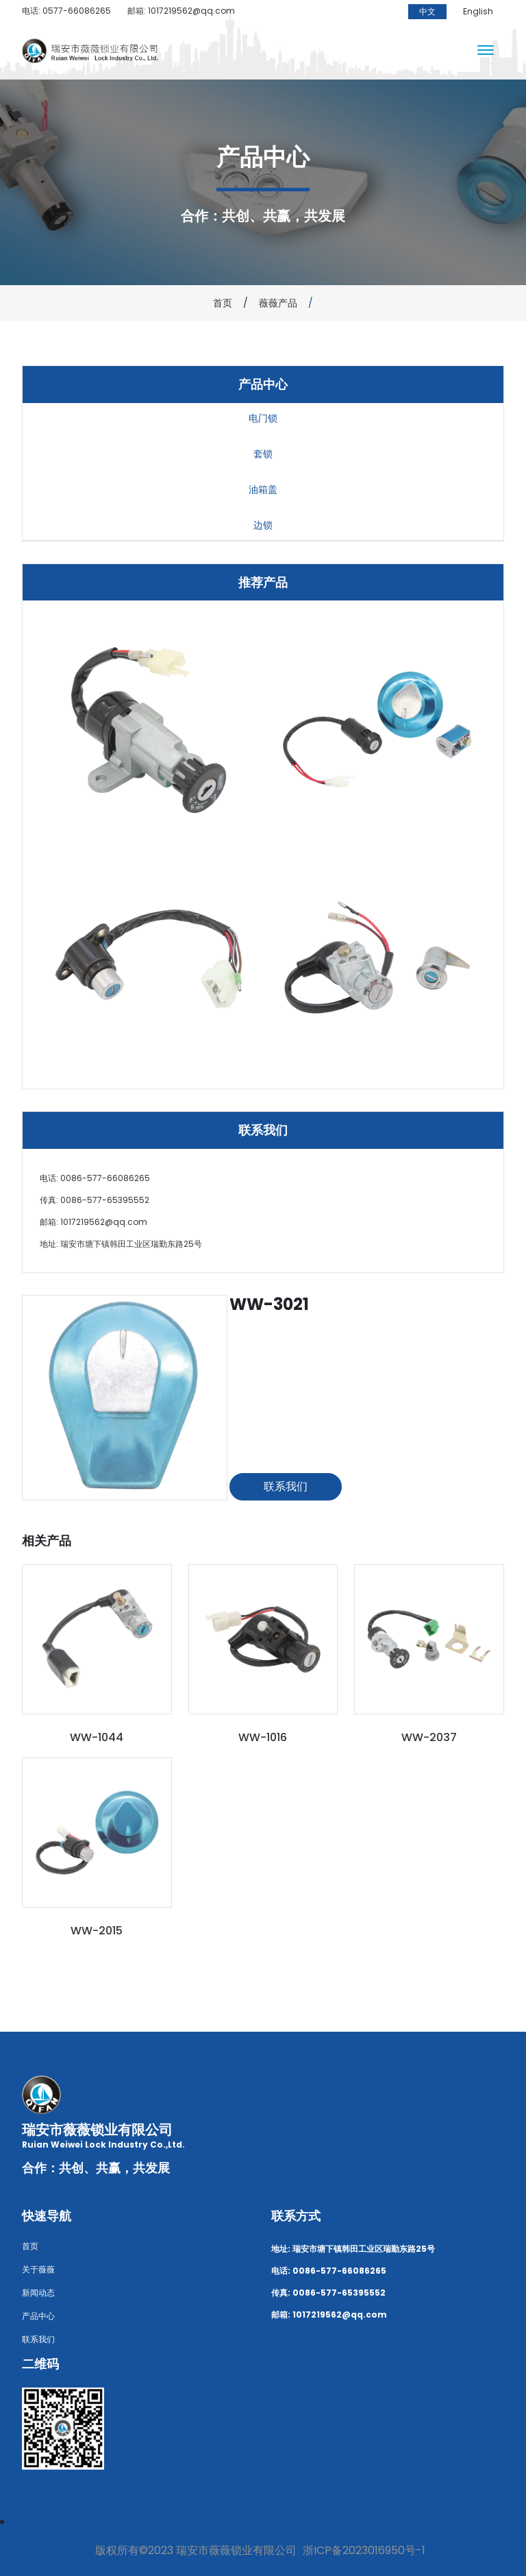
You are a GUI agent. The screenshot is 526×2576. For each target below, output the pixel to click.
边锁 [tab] (263, 525)
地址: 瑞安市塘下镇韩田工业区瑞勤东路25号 (121, 1244)
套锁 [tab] (263, 454)
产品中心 (38, 2316)
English (478, 11)
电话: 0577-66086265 (66, 10)
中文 (427, 11)
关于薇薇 (38, 2269)
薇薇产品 (278, 303)
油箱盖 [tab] (263, 489)
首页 (222, 303)
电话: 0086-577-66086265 (95, 1178)
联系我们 (286, 1486)
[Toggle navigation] (485, 50)
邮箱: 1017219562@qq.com (181, 10)
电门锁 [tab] (263, 418)
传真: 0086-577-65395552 (94, 1200)
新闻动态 (38, 2292)
